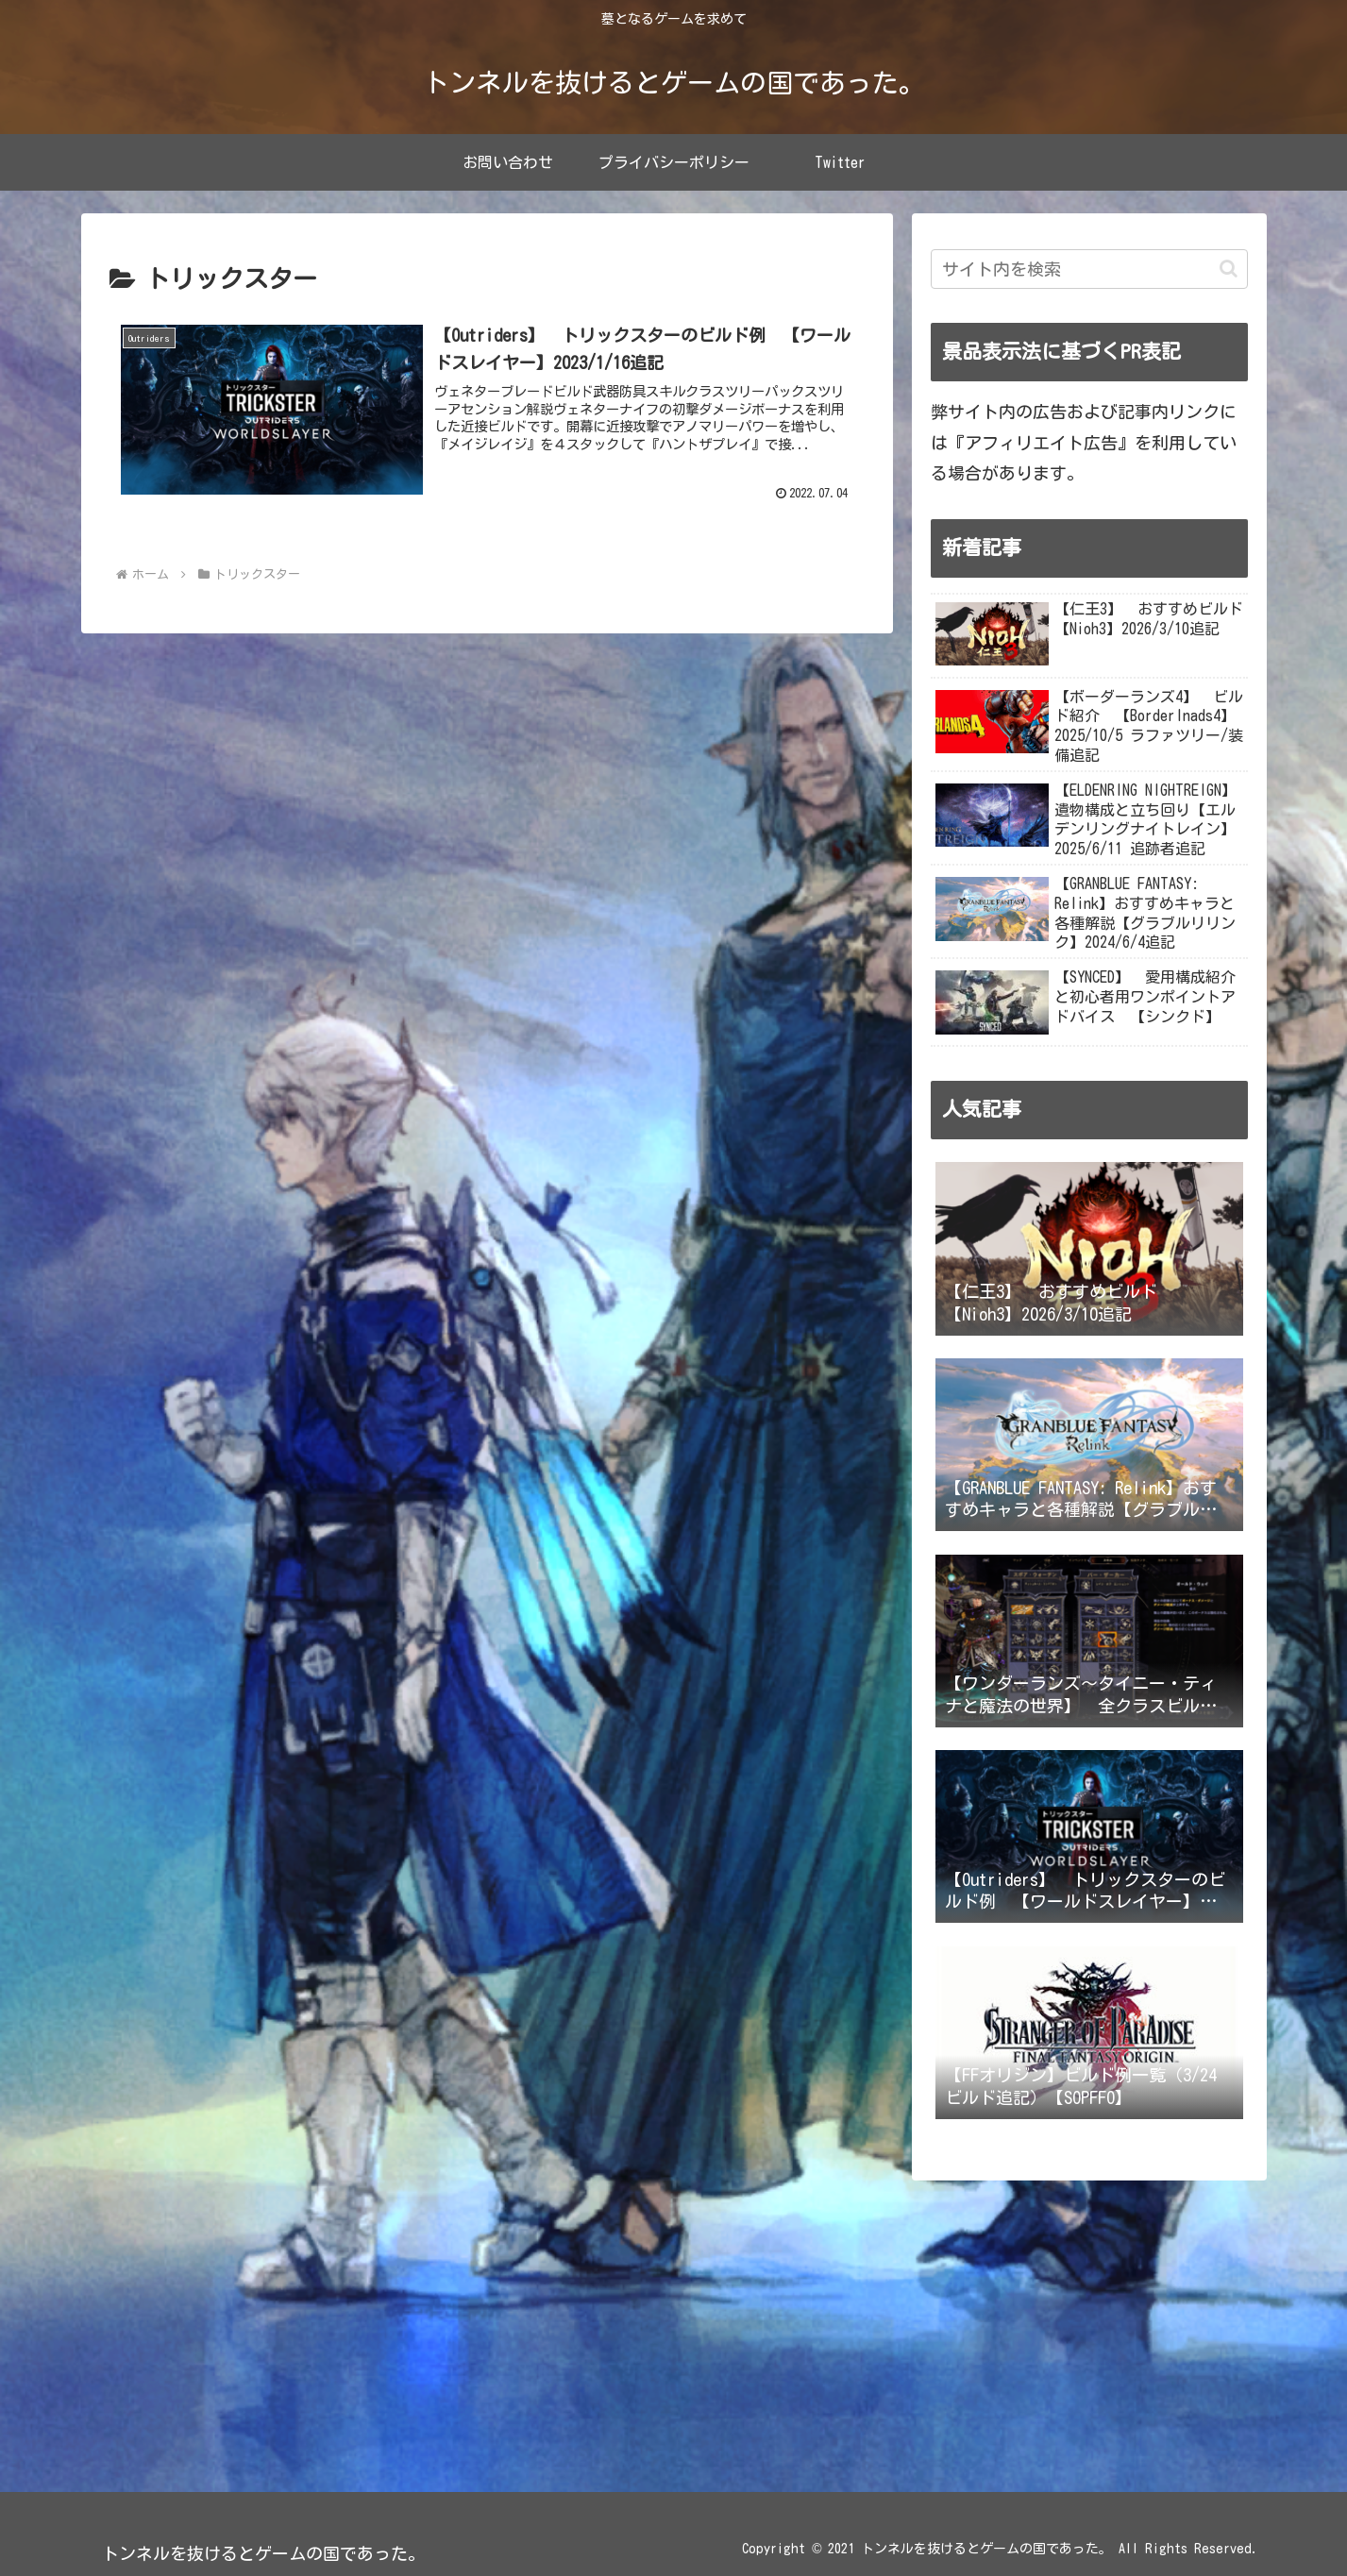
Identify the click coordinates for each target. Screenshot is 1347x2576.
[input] (1089, 269)
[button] (1228, 268)
